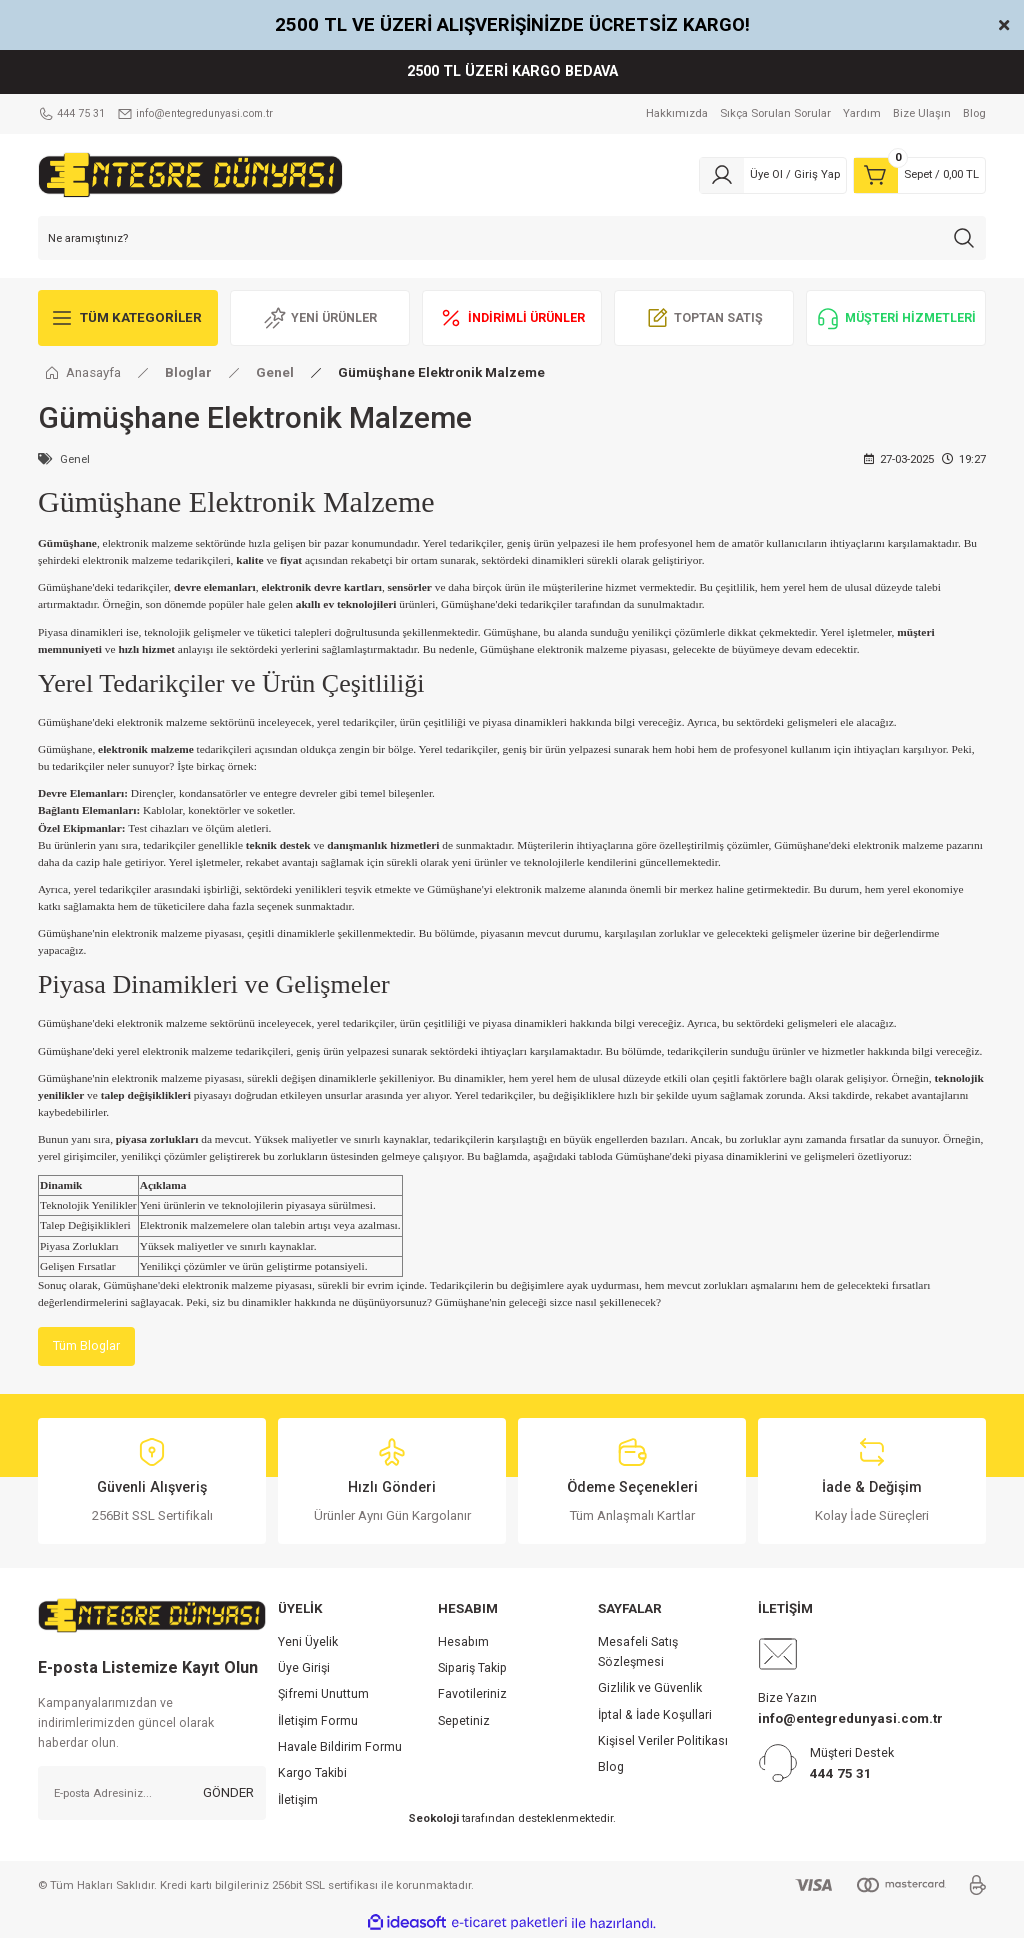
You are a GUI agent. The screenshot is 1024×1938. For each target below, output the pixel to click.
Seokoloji (433, 1819)
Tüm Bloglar (87, 1346)
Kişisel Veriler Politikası (663, 1742)
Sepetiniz (464, 1722)
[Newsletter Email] (152, 1794)
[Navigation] (128, 318)
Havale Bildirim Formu (340, 1748)
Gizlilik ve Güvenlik (650, 1690)
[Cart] (919, 175)
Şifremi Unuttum (323, 1696)
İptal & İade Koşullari (655, 1716)
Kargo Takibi (312, 1775)
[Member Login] (773, 175)
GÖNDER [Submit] (228, 1793)
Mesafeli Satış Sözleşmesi (638, 1653)
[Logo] (190, 174)
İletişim (298, 1801)
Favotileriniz (472, 1696)
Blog (611, 1769)
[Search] (512, 238)
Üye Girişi (304, 1669)
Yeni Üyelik (308, 1643)
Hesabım (463, 1643)
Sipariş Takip (472, 1669)
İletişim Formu (318, 1722)
